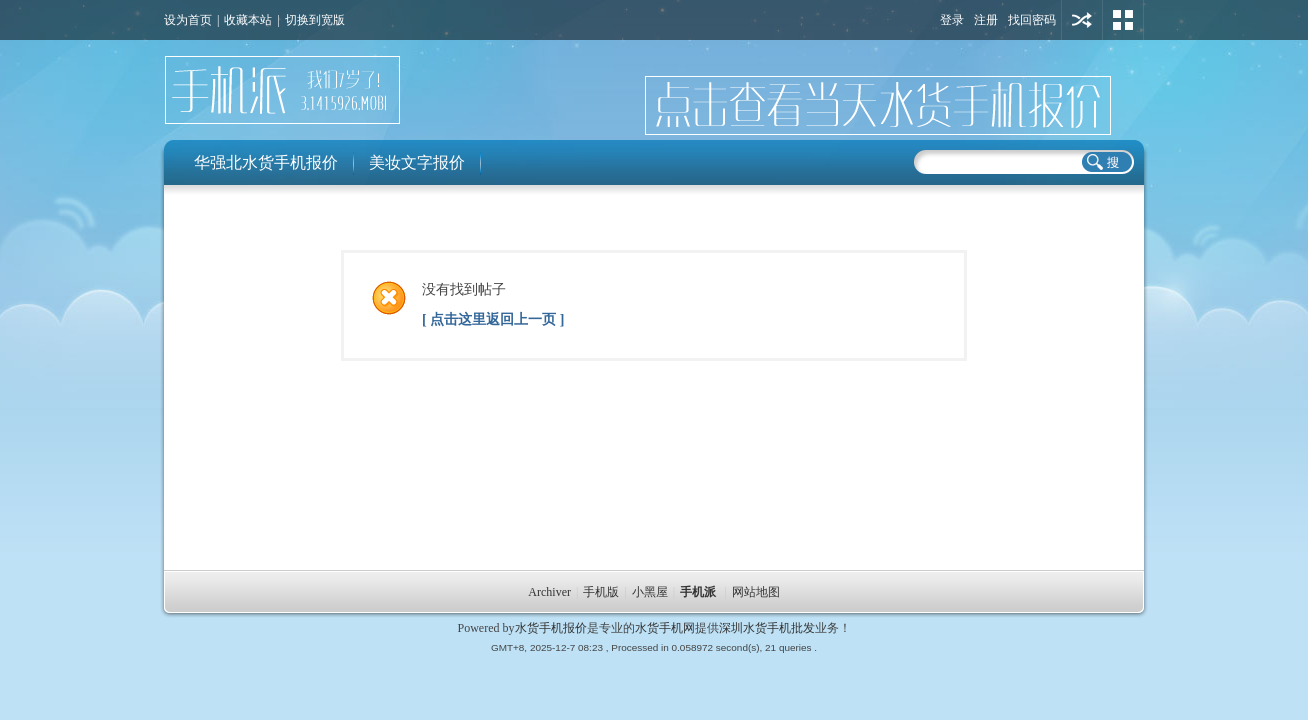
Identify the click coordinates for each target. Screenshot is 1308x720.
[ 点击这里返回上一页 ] (493, 319)
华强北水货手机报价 (266, 162)
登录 (952, 20)
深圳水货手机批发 (767, 628)
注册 (986, 20)
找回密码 (1032, 20)
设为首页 (188, 20)
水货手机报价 (551, 628)
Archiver (549, 592)
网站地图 (756, 592)
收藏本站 (248, 20)
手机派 (698, 592)
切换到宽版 (315, 20)
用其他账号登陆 (1082, 20)
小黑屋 (650, 592)
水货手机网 (665, 628)
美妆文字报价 (417, 162)
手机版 (601, 592)
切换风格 (1123, 20)
